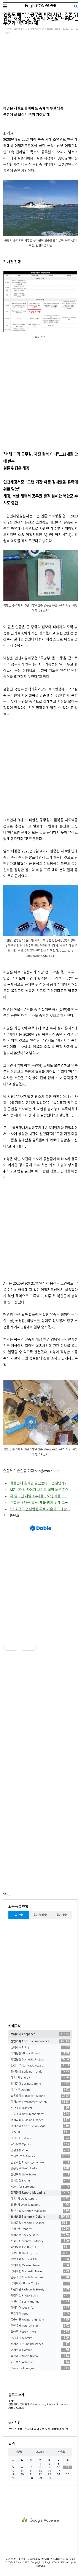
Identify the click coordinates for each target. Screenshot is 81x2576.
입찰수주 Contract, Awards (40, 2066)
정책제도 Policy (40, 2047)
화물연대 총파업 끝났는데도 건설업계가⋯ (40, 1482)
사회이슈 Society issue (40, 2235)
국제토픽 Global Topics (40, 2283)
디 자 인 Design (40, 2090)
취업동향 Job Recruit (40, 2247)
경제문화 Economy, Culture (40, 2217)
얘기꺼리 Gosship (40, 2350)
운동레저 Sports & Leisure (40, 2277)
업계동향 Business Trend (40, 2084)
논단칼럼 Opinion (40, 2144)
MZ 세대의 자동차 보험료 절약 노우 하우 (39, 1489)
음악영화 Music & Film (40, 2259)
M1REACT (19, 2559)
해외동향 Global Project (40, 2053)
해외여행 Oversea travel (40, 2265)
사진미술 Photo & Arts (40, 2296)
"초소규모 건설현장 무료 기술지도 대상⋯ (40, 1508)
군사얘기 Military (40, 2338)
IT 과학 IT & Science (40, 2156)
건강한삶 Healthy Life (40, 2253)
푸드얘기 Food (40, 2314)
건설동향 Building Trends (40, 2072)
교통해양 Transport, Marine (40, 2096)
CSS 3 (26, 2562)
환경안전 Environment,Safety (40, 2102)
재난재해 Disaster (40, 2108)
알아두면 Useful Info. (40, 2332)
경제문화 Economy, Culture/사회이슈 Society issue (31, 29)
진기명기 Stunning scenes (40, 2344)
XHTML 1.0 (11, 2562)
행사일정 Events (40, 2181)
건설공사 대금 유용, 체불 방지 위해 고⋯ (39, 1502)
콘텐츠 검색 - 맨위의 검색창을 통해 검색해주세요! (38, 2429)
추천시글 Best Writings (40, 2302)
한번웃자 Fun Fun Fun (40, 2326)
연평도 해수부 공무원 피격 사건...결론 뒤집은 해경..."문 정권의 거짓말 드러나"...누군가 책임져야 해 (40, 19)
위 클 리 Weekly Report (40, 2205)
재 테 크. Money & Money (40, 2241)
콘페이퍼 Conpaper (40, 2034)
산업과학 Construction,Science (40, 2041)
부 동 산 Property (40, 2229)
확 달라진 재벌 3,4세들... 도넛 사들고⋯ (38, 1495)
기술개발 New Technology (40, 2114)
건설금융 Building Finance (40, 2120)
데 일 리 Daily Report (40, 2199)
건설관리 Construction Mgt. (40, 2126)
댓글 (5, 1894)
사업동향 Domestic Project (40, 2060)
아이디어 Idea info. (40, 2308)
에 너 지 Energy (40, 2078)
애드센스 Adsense (40, 2362)
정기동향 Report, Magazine (40, 2193)
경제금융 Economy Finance (40, 2223)
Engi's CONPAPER (40, 6)
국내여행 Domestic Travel (40, 2271)
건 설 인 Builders (40, 2138)
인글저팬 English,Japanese (40, 2162)
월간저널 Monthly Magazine (40, 2211)
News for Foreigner (40, 2187)
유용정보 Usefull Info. (40, 2168)
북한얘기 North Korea (40, 2356)
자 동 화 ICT (40, 2132)
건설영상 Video (40, 2150)
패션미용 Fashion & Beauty (40, 2290)
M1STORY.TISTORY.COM (54, 2559)
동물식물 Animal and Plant (40, 2320)
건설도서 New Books (40, 2175)
